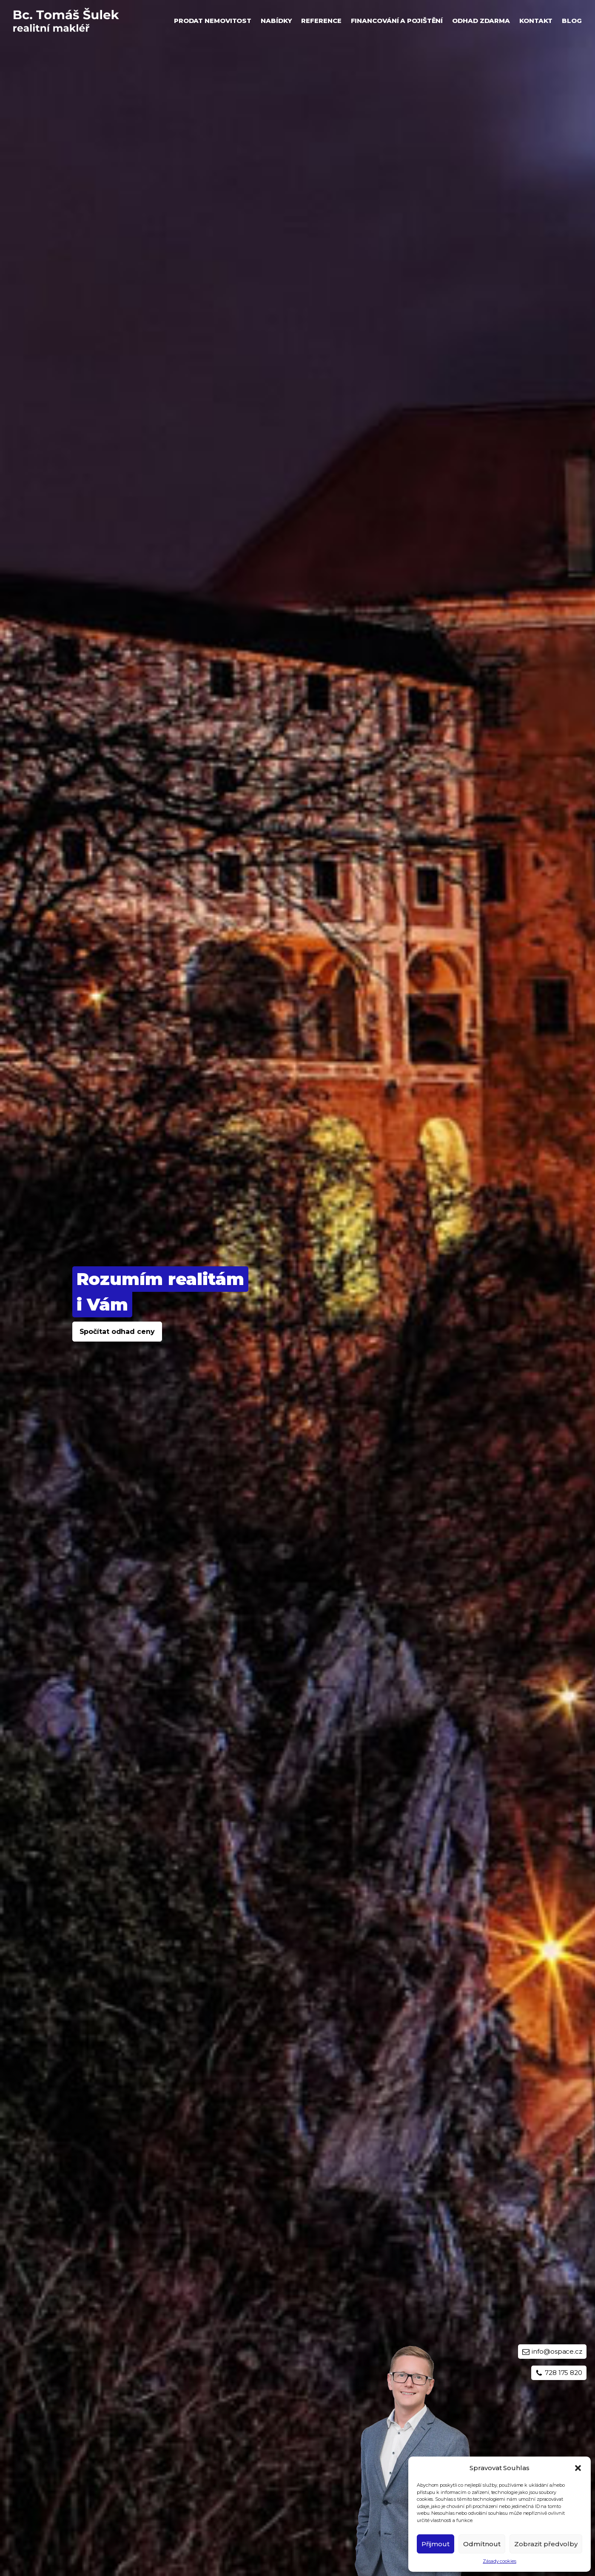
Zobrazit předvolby (546, 2544)
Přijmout (435, 2544)
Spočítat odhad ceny (117, 1332)
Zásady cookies (499, 2561)
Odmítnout (482, 2544)
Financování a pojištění (397, 21)
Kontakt (535, 21)
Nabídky (276, 21)
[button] (578, 2468)
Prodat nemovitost (212, 21)
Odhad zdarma (481, 21)
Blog (572, 21)
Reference (321, 21)
